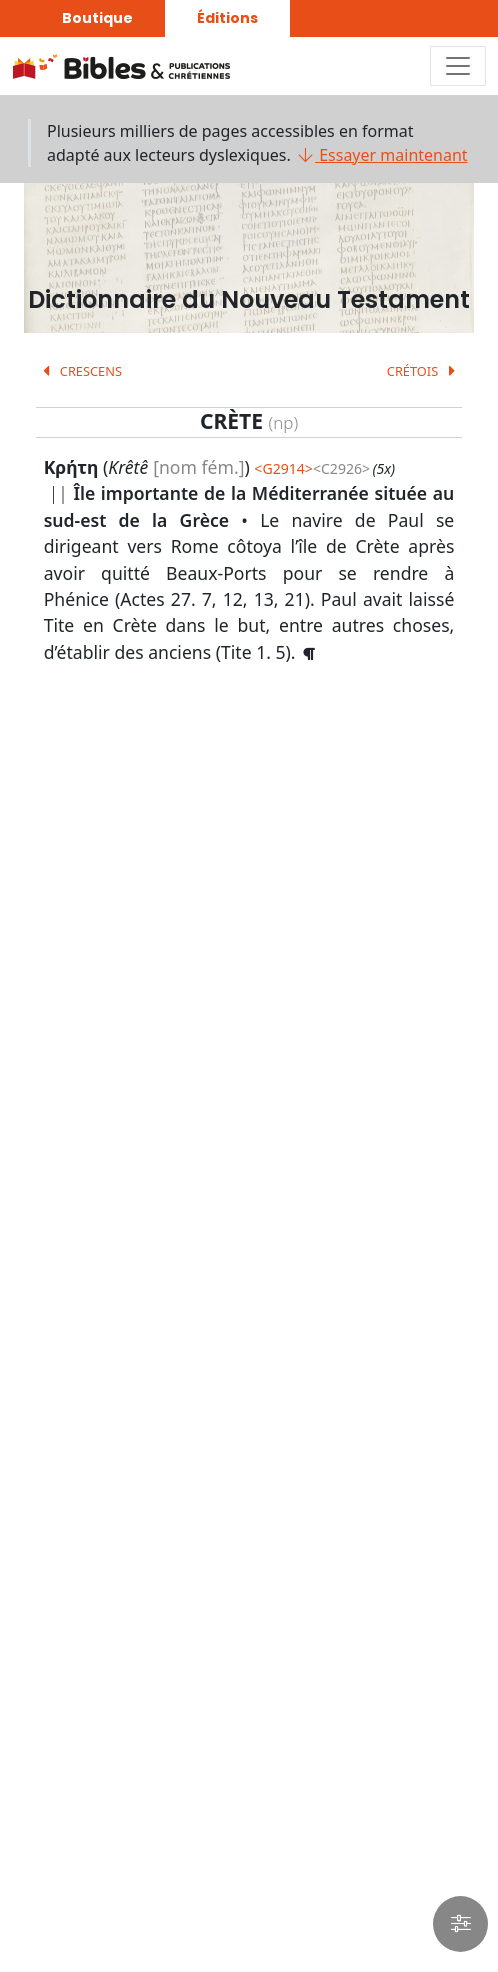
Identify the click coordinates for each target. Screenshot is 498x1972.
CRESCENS (79, 371)
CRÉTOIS (425, 371)
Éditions (227, 18)
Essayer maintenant (381, 155)
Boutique (97, 18)
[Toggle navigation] (458, 66)
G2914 (283, 468)
